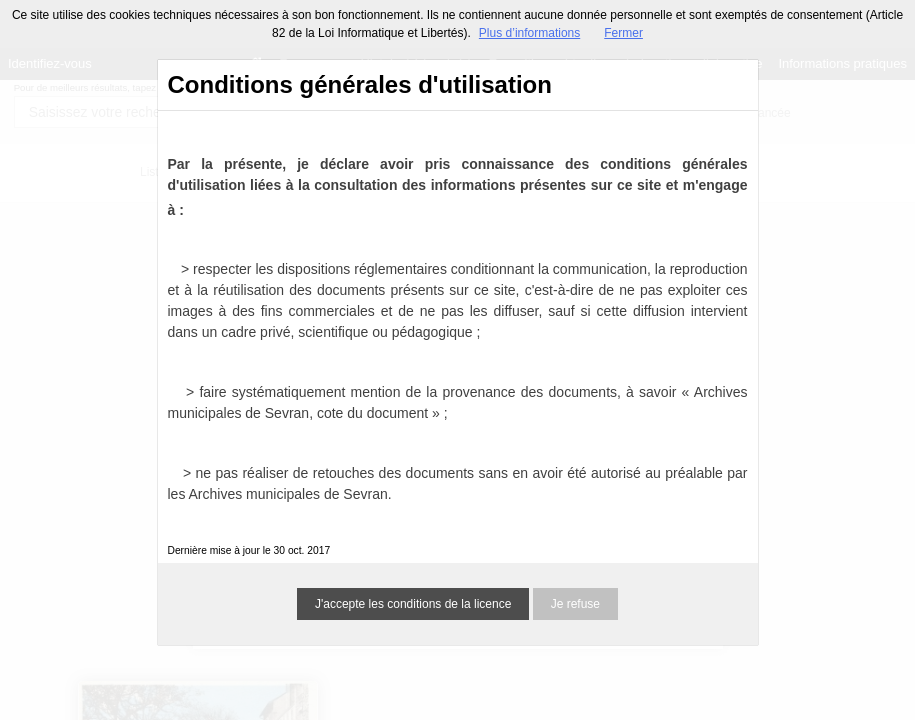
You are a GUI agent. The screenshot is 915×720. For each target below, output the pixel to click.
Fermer (623, 33)
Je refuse (575, 604)
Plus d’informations (529, 33)
